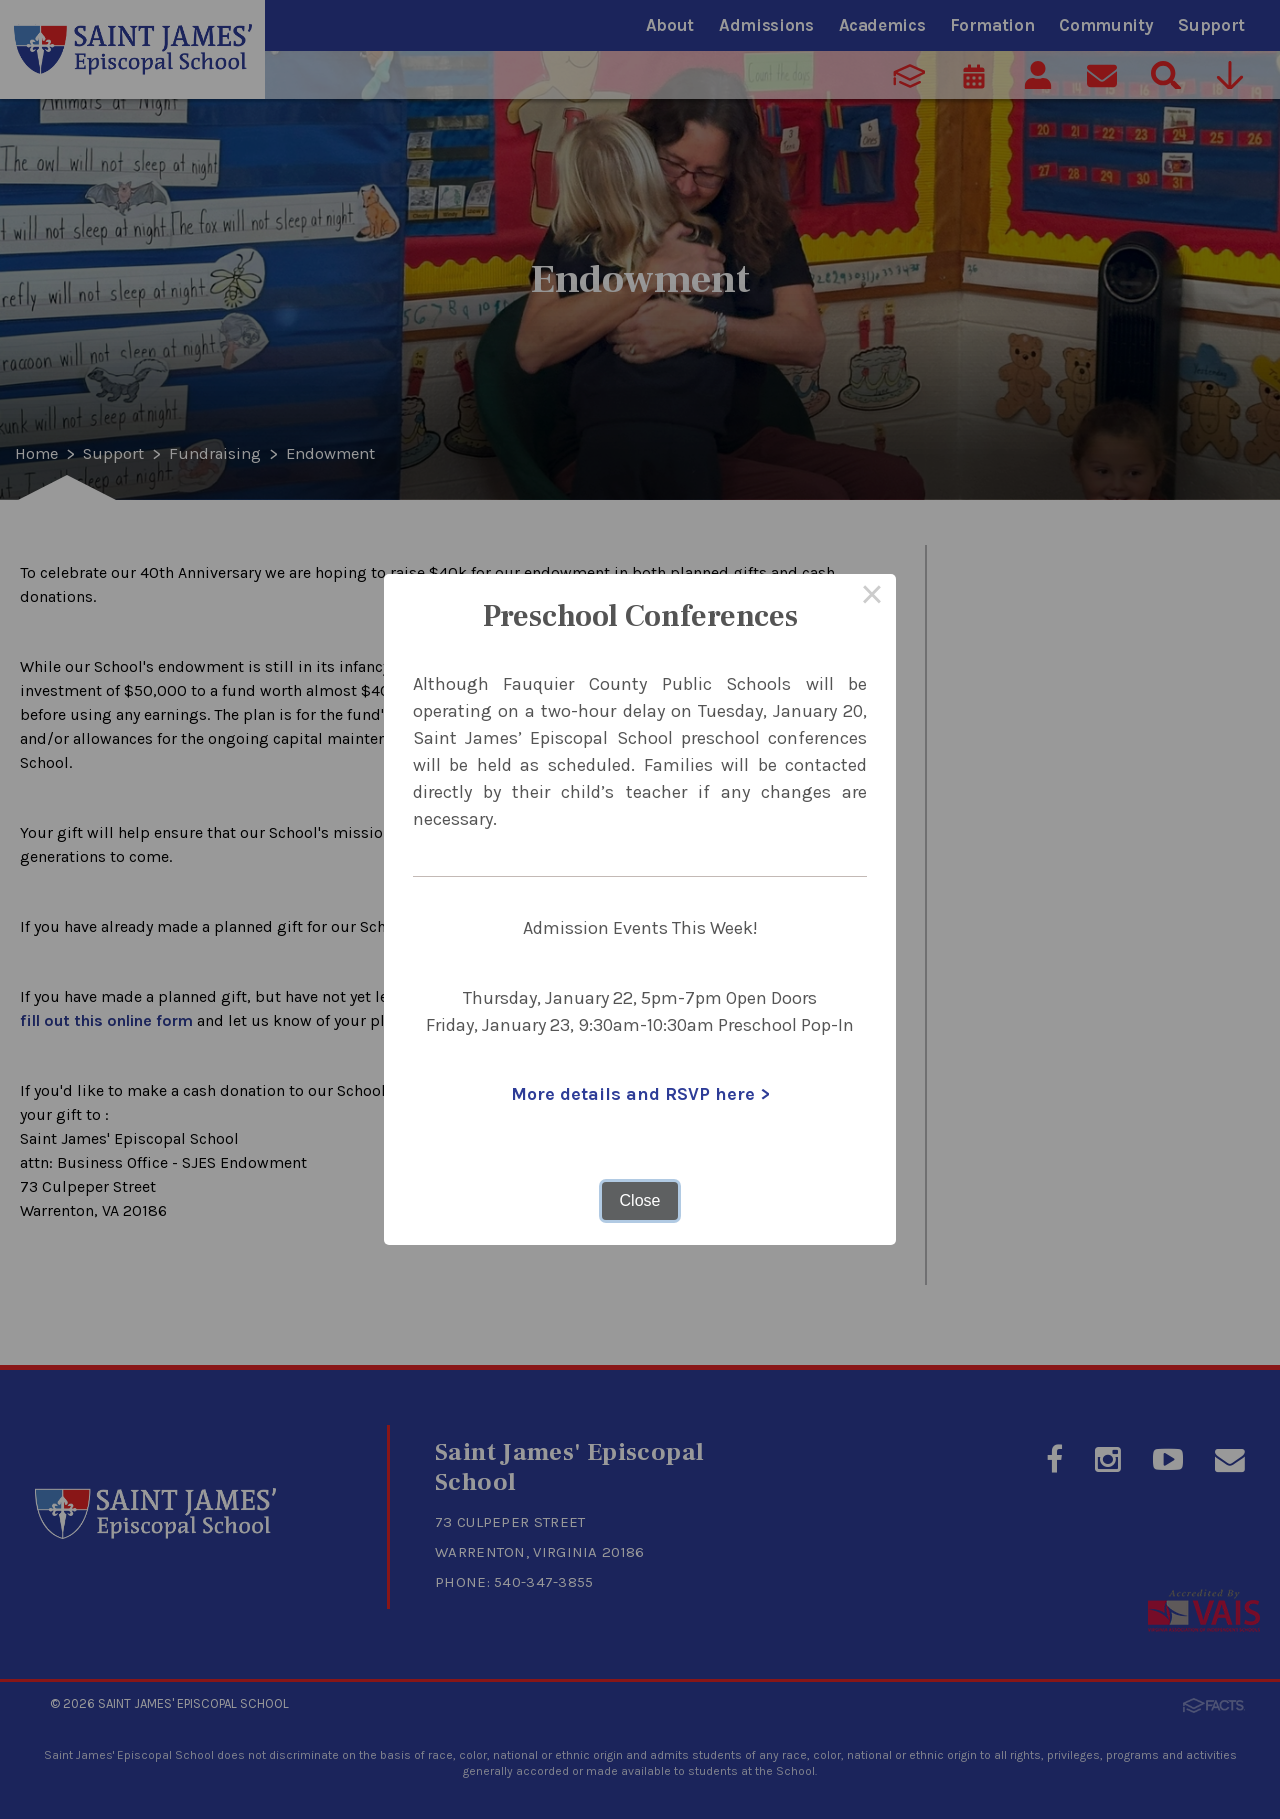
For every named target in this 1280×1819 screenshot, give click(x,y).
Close (640, 1200)
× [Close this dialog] (872, 598)
